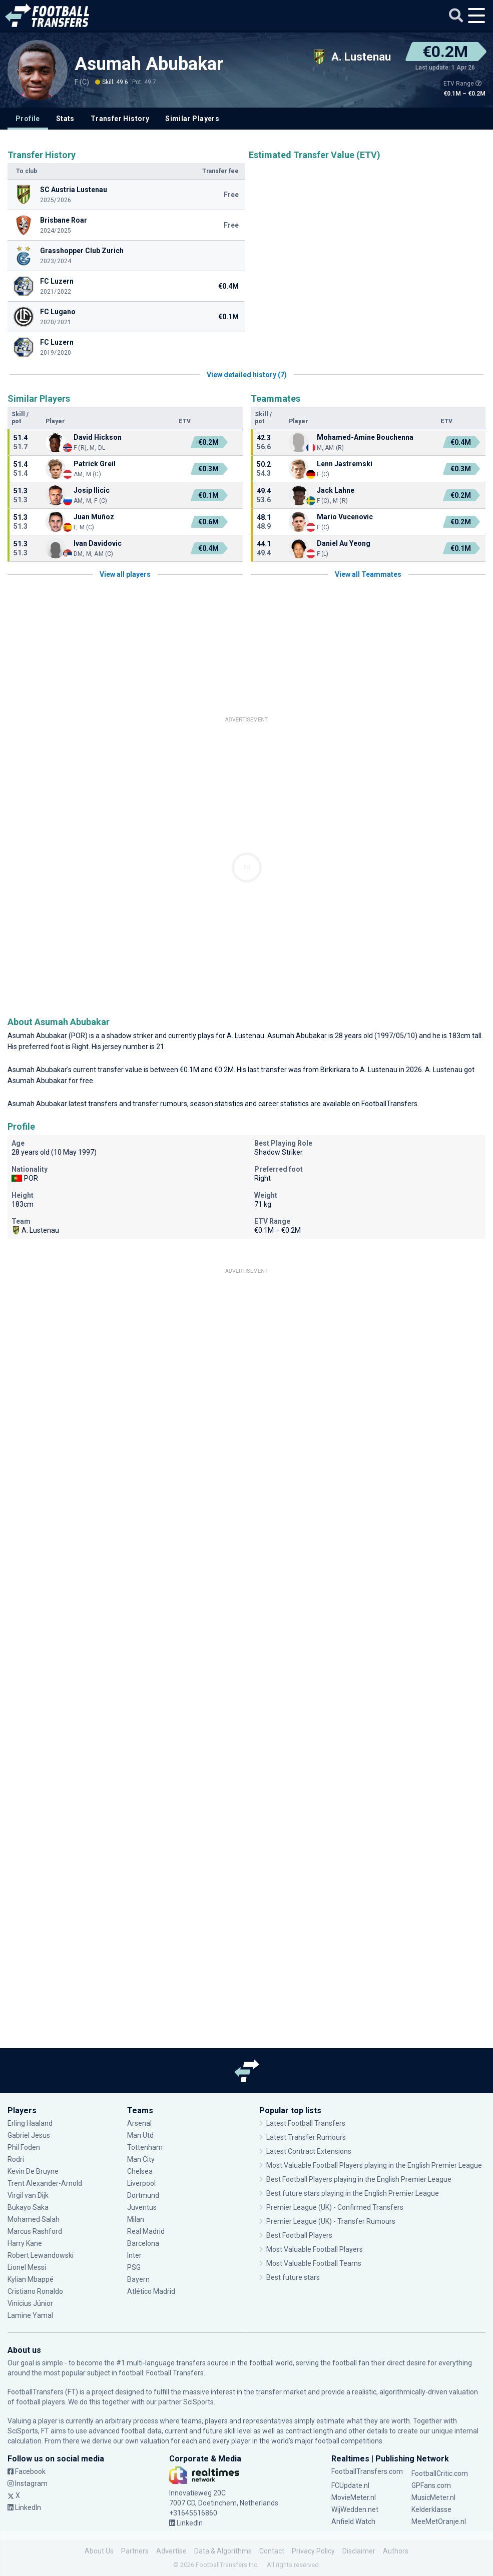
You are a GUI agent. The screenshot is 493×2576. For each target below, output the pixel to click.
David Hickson (98, 437)
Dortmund (143, 2195)
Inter (134, 2255)
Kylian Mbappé (31, 2279)
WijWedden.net (354, 2509)
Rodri (16, 2159)
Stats (65, 119)
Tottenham (145, 2147)
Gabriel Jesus (29, 2135)
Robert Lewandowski (41, 2255)
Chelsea (140, 2171)
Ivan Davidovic (98, 543)
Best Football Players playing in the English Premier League (358, 2179)
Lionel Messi (28, 2267)
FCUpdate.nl (350, 2485)
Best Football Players (299, 2235)
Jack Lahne (335, 490)
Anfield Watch (353, 2521)
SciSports (198, 2402)
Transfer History (120, 119)
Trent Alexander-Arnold (46, 2183)
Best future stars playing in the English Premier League (352, 2193)
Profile (28, 119)
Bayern (138, 2279)
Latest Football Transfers (305, 2123)
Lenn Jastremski (344, 464)
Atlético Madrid (151, 2291)
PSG (134, 2267)
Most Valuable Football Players (314, 2249)
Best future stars (293, 2277)
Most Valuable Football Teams (313, 2263)
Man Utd (140, 2135)
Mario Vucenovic (345, 517)
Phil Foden (24, 2147)
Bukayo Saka (28, 2207)
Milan (135, 2219)
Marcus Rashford (35, 2231)
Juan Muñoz (94, 517)
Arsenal (139, 2123)
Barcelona (143, 2243)
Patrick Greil (95, 464)
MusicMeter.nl (433, 2497)
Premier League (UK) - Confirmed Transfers (334, 2207)
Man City (141, 2159)
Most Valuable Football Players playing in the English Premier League (374, 2165)
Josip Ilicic (92, 490)
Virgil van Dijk (28, 2195)
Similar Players (192, 119)
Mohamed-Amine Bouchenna (365, 437)
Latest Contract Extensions (308, 2151)
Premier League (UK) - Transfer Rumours (330, 2221)
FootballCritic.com (439, 2473)
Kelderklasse (431, 2509)
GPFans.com (431, 2485)
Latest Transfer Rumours (306, 2137)
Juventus (142, 2207)
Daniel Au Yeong (343, 543)
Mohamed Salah (34, 2219)
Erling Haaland (30, 2123)
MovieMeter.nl (353, 2497)
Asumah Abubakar (149, 64)
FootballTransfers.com (367, 2471)
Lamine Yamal (30, 2315)
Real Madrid (146, 2231)
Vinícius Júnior (30, 2303)
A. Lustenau (245, 1036)
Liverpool (141, 2183)
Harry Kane (25, 2243)
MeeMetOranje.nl (438, 2521)
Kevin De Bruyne (33, 2171)
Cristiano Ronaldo (35, 2291)
